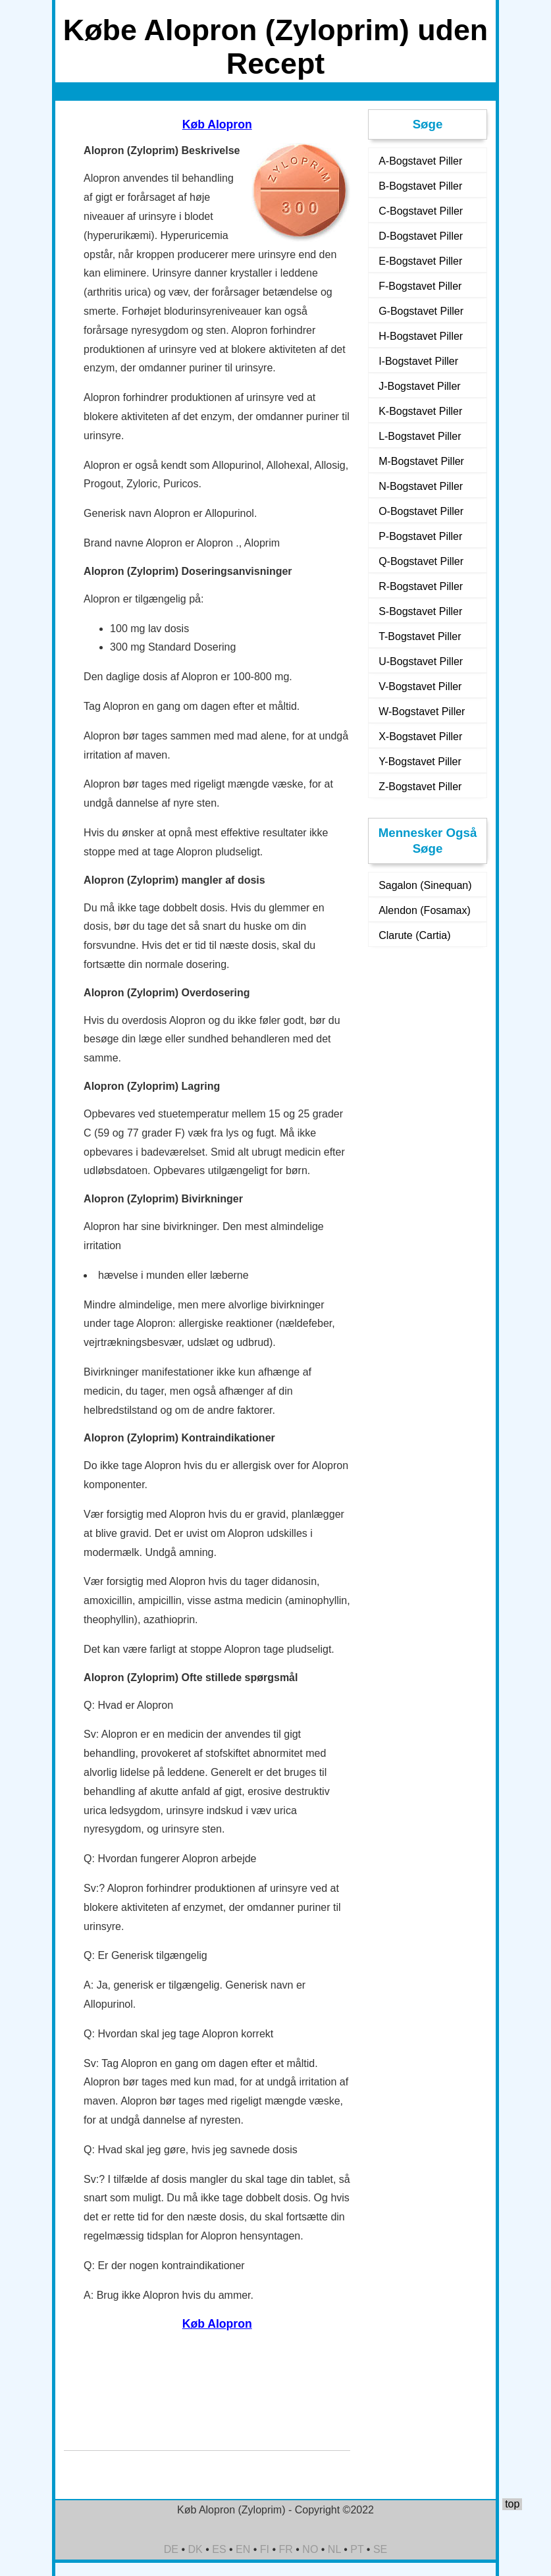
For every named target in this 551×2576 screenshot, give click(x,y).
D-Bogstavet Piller (421, 236)
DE (171, 2549)
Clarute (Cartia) (414, 935)
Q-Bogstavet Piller (421, 561)
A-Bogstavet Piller (420, 161)
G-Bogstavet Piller (421, 311)
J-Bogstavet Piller (420, 386)
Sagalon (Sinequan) (425, 885)
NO (310, 2549)
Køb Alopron (217, 124)
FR (286, 2549)
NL (334, 2549)
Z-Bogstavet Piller (420, 786)
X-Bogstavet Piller (420, 736)
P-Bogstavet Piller (420, 536)
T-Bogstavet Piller (420, 636)
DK (195, 2549)
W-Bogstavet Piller (422, 711)
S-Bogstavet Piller (420, 611)
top (512, 2503)
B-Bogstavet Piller (420, 186)
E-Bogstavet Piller (420, 261)
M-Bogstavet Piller (421, 461)
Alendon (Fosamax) (425, 910)
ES (219, 2549)
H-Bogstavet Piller (421, 336)
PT (356, 2549)
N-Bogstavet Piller (421, 486)
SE (380, 2549)
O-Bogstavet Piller (421, 511)
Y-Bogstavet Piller (420, 761)
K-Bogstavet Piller (420, 411)
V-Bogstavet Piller (420, 686)
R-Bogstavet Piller (421, 586)
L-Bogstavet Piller (420, 436)
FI (264, 2549)
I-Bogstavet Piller (418, 361)
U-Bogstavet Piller (421, 661)
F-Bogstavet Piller (420, 286)
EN (243, 2549)
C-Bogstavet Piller (421, 211)
